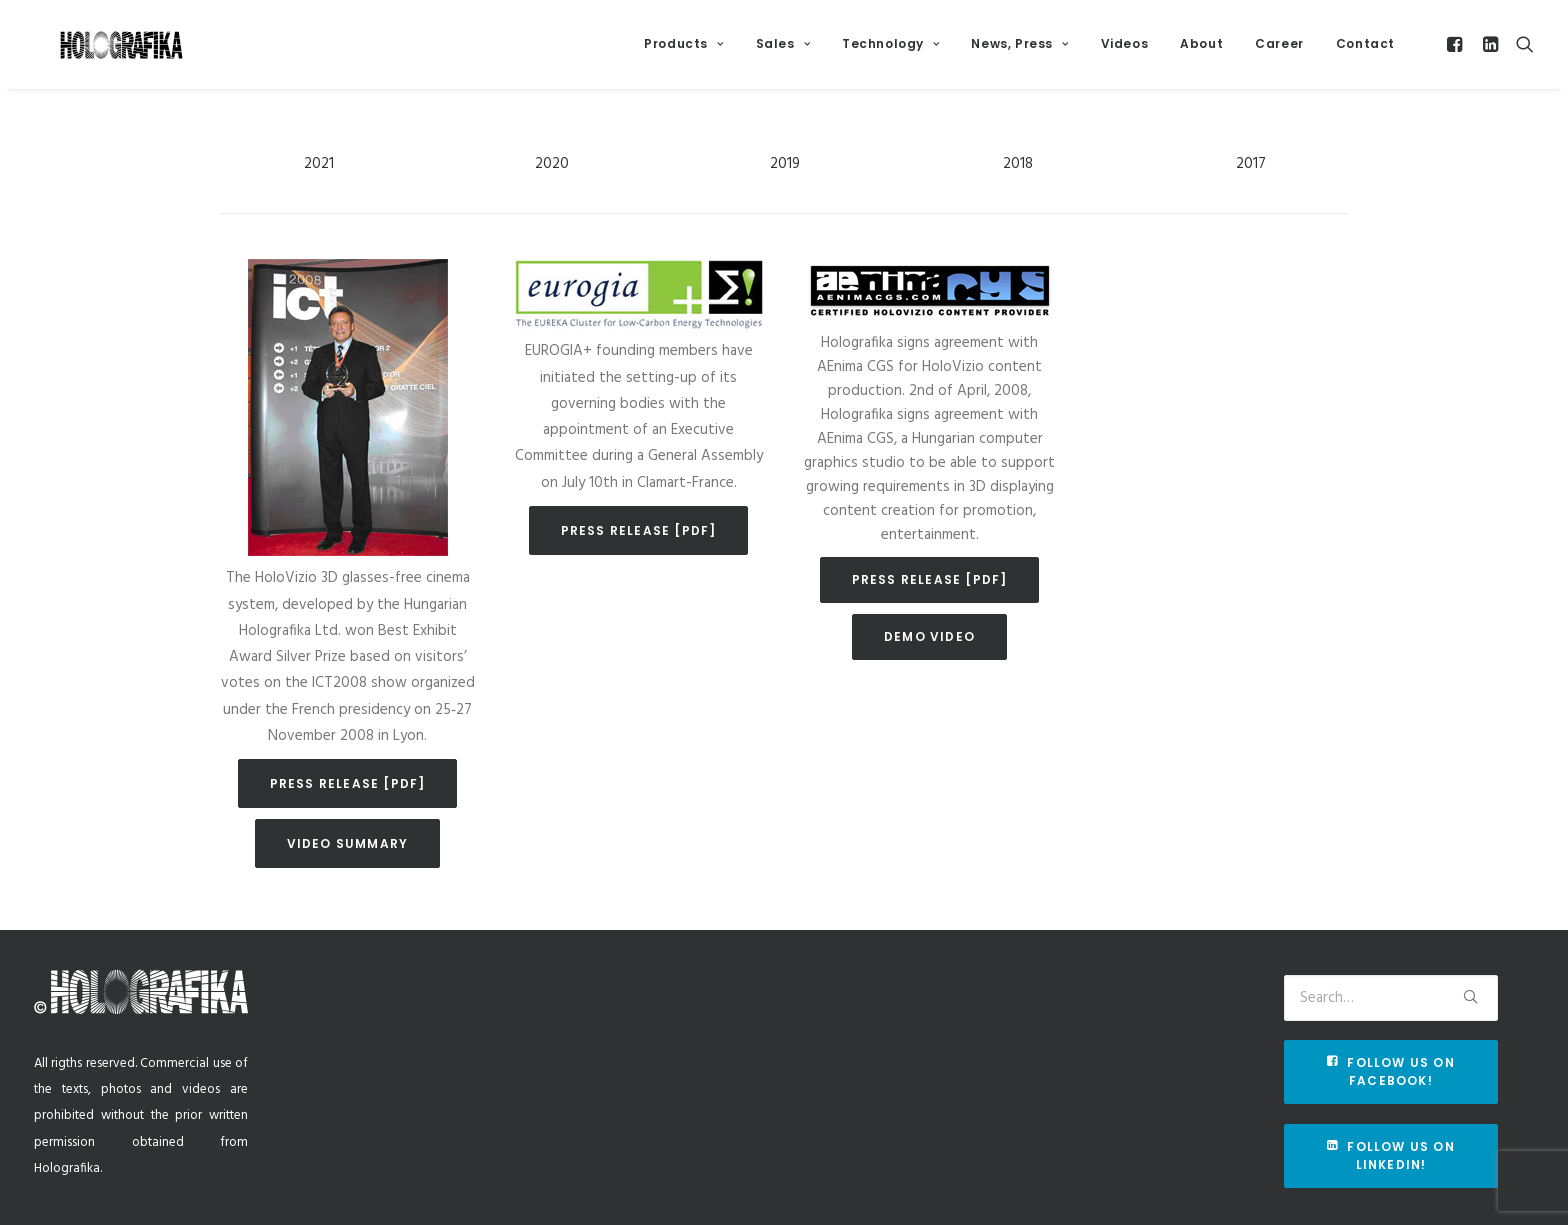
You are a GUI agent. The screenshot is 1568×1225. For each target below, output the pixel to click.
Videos (1125, 51)
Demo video (929, 661)
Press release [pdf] (348, 808)
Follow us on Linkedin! (1393, 1155)
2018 (1018, 189)
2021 (319, 189)
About (1201, 51)
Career (1279, 51)
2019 (785, 189)
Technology (890, 51)
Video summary (348, 868)
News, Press (1019, 51)
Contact (1365, 51)
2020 (552, 189)
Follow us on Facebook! (1393, 1071)
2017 (1251, 189)
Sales (783, 51)
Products (683, 51)
